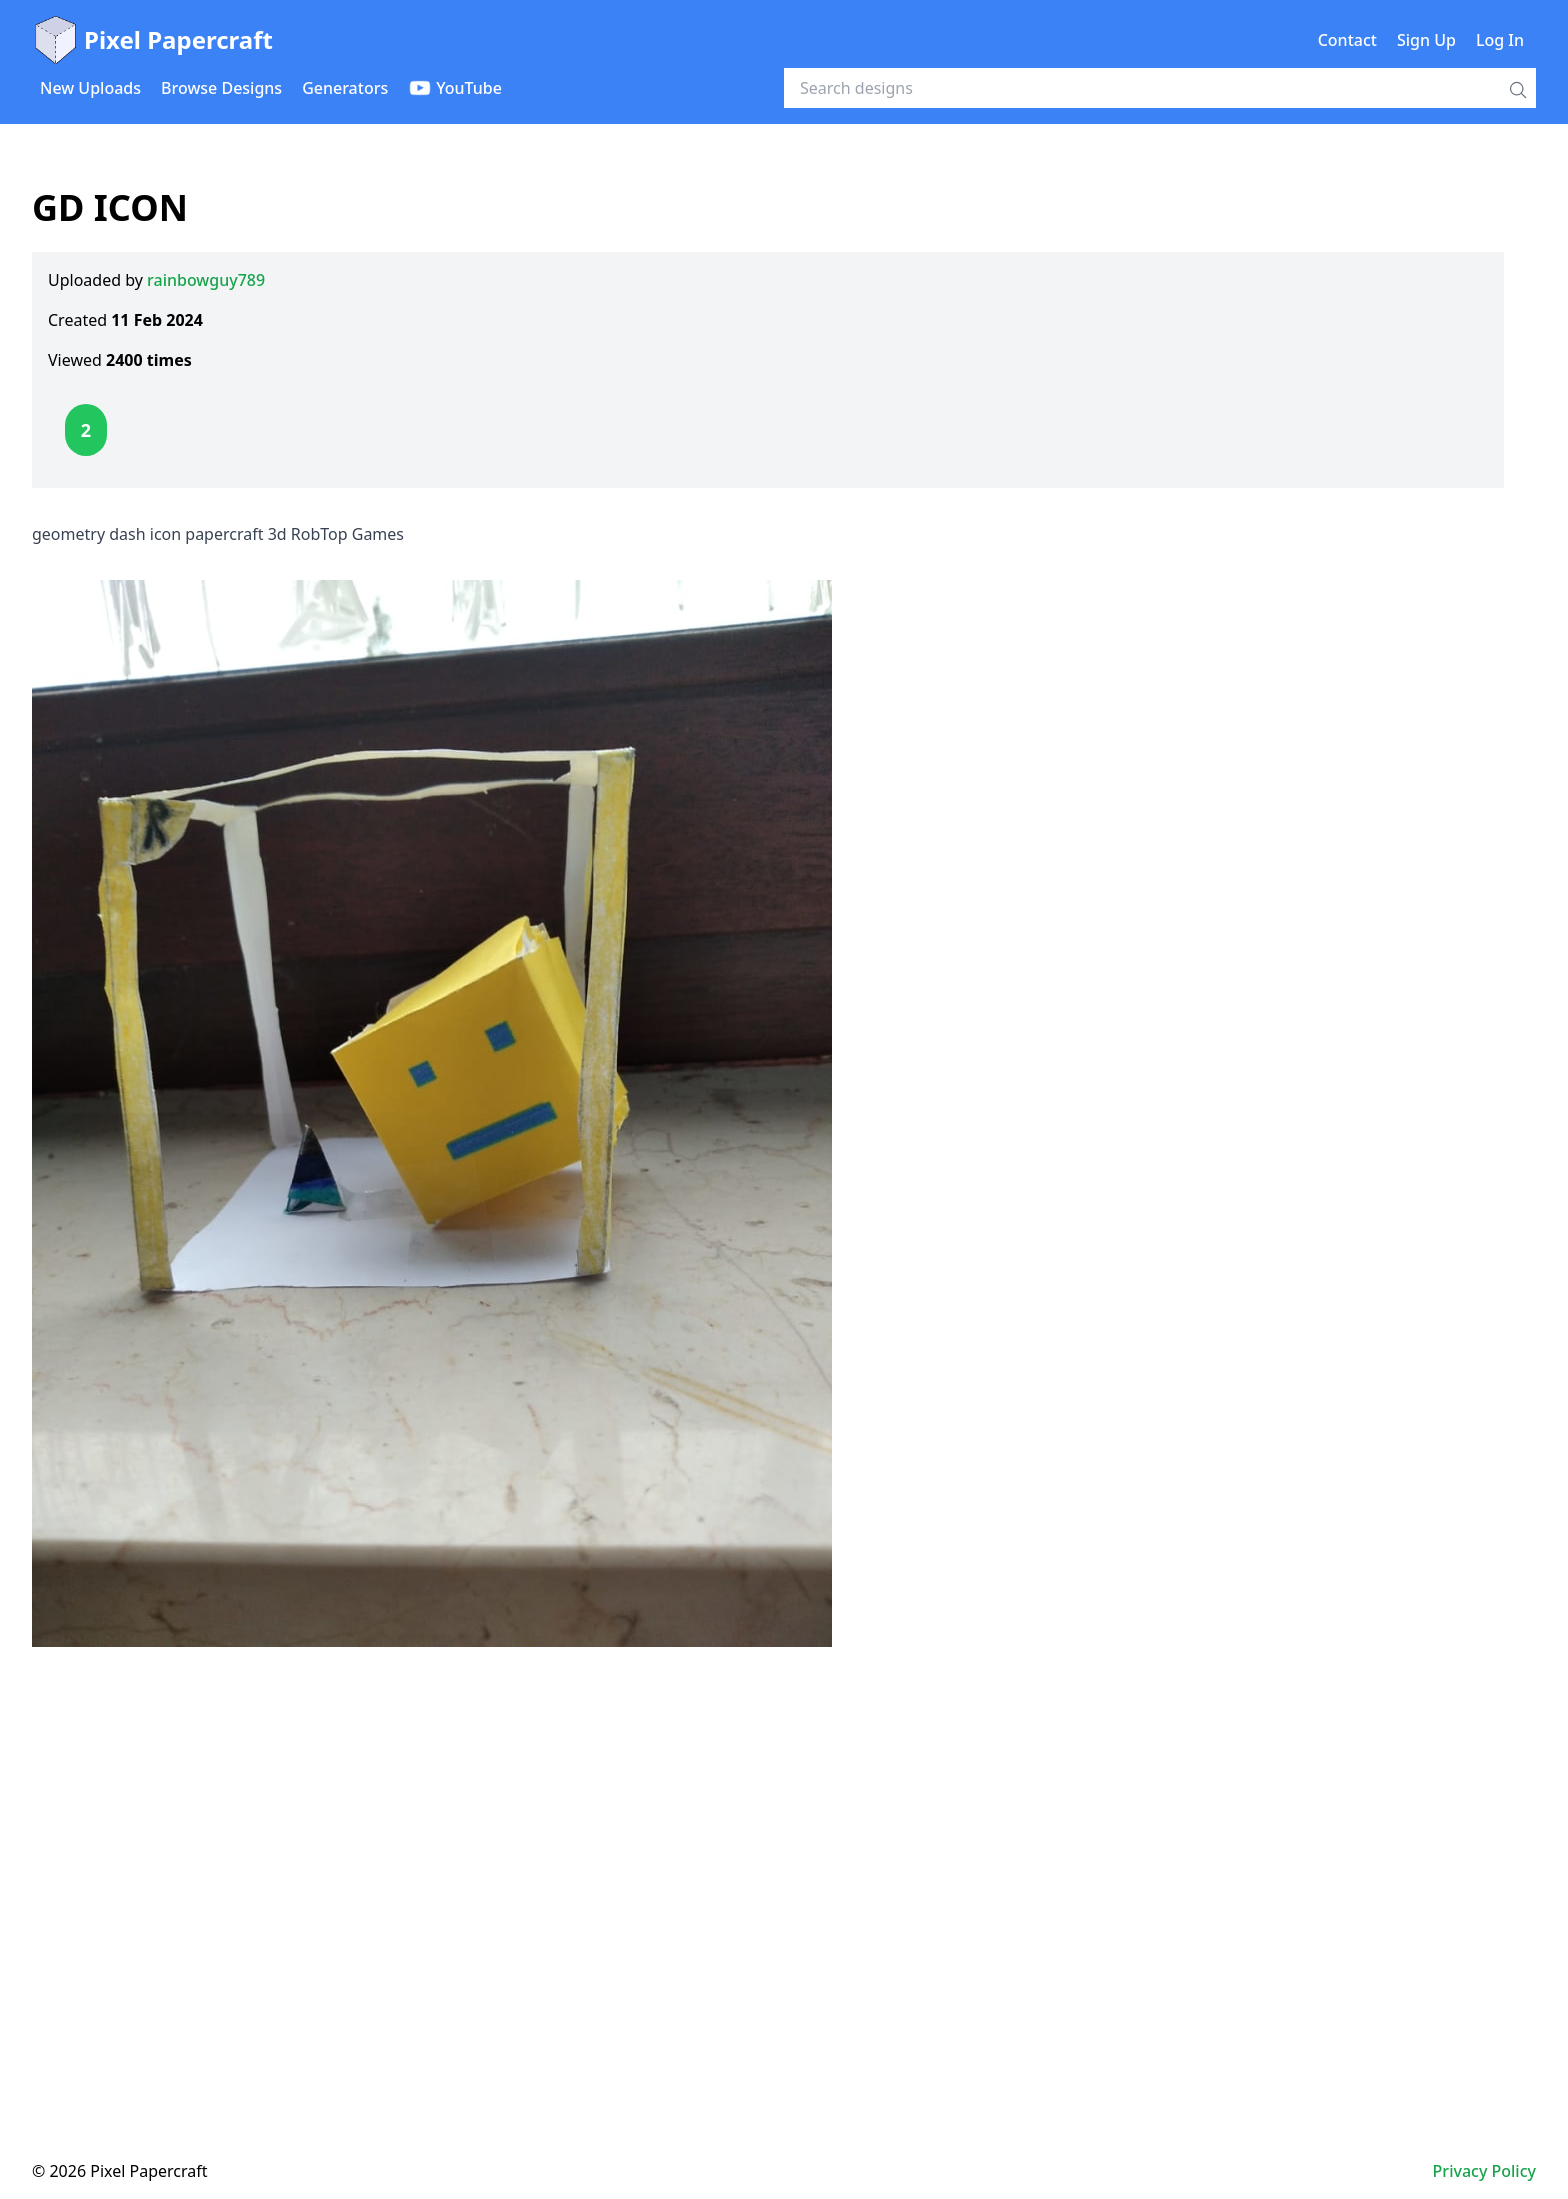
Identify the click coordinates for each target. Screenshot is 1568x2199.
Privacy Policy (1484, 2171)
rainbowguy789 (206, 280)
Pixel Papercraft (152, 40)
